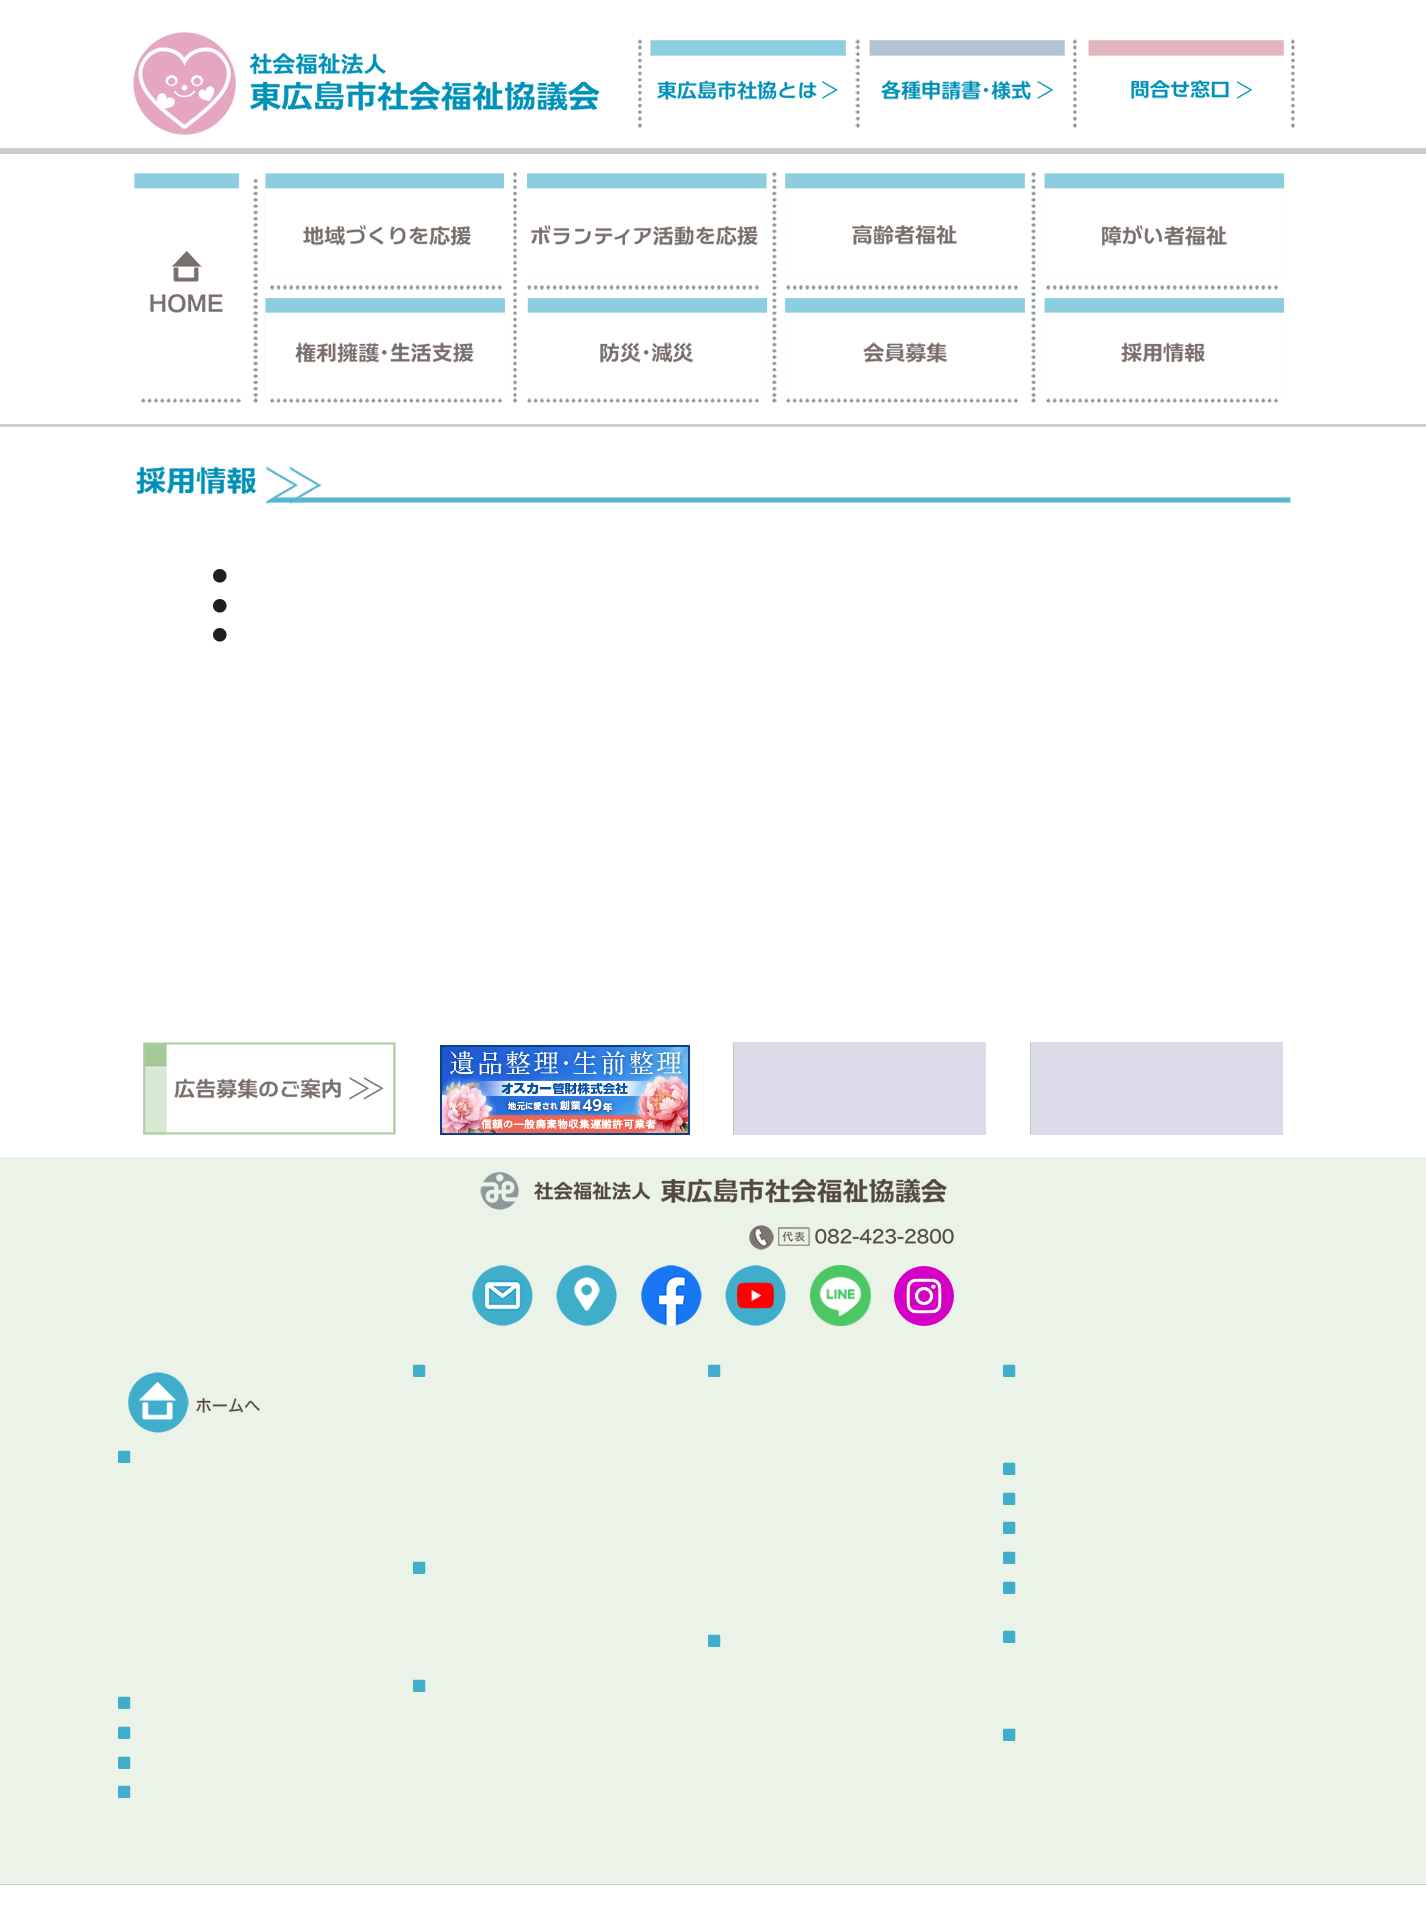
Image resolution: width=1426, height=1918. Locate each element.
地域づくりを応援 (485, 1371)
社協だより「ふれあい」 (1100, 1666)
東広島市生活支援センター (812, 1696)
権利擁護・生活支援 (787, 1641)
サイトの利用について (301, 1873)
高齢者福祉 (464, 1686)
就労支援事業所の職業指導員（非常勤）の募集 (417, 576)
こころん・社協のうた (208, 1561)
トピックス (1054, 1469)
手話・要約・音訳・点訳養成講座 (833, 1523)
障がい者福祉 (766, 1371)
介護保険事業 (475, 1715)
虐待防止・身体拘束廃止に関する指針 (552, 1813)
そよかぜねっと (482, 1641)
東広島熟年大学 (482, 1523)
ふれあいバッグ (482, 1764)
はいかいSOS (474, 1789)
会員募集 (162, 1703)
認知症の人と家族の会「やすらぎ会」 (552, 1740)
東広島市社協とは (190, 1457)
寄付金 (159, 1585)
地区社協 (461, 1400)
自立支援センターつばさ (805, 1425)
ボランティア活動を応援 (506, 1568)
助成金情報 (173, 1659)
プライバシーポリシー (461, 1873)
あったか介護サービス (798, 1597)
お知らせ (1047, 1499)
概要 (152, 1487)
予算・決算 (173, 1512)
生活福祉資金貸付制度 (798, 1745)
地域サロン (468, 1425)
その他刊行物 (1065, 1691)
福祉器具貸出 (770, 1548)
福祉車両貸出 (770, 1573)
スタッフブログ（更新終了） (1110, 1588)
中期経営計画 (180, 1635)
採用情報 (162, 1733)
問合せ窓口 (169, 1792)
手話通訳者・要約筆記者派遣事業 (833, 1499)
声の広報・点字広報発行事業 (819, 1474)
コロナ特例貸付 (777, 1720)
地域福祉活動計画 (194, 1610)
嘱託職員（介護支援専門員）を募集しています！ (424, 635)
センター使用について (1093, 1789)
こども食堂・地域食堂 (503, 1450)
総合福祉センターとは (1093, 1765)
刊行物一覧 (1054, 1637)
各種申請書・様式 (190, 1763)
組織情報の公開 (187, 1536)
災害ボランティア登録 (1093, 1425)
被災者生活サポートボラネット (1121, 1400)
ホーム (1176, 456)
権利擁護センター (784, 1671)
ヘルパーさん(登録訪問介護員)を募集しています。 (428, 606)
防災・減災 (1054, 1371)
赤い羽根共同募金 (489, 1499)
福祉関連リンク (162, 1873)
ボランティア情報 (1075, 1528)
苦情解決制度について (781, 1873)
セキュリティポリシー (621, 1873)
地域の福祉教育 (482, 1474)
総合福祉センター (1075, 1735)
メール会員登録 (1068, 1558)
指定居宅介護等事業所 (798, 1400)
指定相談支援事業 (784, 1450)
